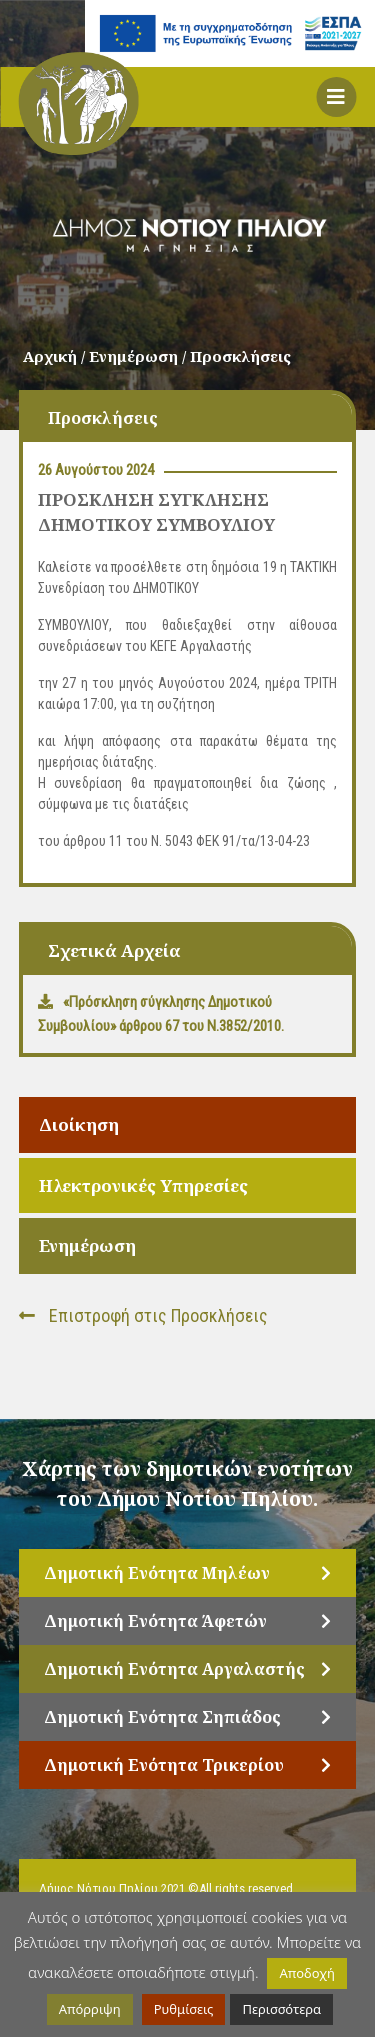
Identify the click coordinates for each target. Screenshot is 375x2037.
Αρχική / (56, 356)
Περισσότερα (281, 2009)
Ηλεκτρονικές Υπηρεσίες (143, 1185)
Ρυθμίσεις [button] (184, 2009)
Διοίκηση (79, 1124)
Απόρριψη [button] (90, 2009)
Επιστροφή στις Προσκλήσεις (143, 1315)
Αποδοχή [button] (306, 1973)
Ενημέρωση (87, 1245)
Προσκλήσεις (240, 356)
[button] (336, 97)
